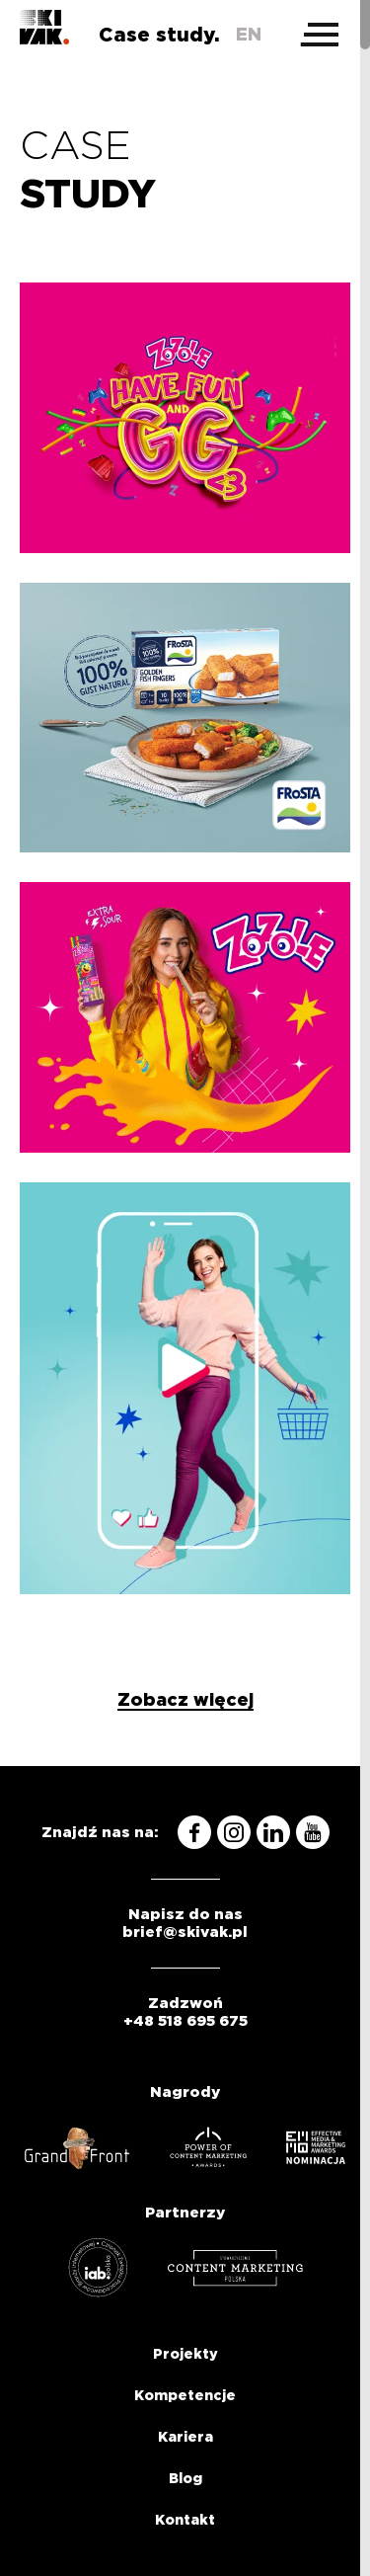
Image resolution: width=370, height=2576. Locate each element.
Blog (185, 2477)
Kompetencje (185, 2394)
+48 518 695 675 (185, 2020)
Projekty (185, 2353)
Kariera (185, 2436)
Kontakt (185, 2519)
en (248, 34)
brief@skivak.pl (185, 1931)
